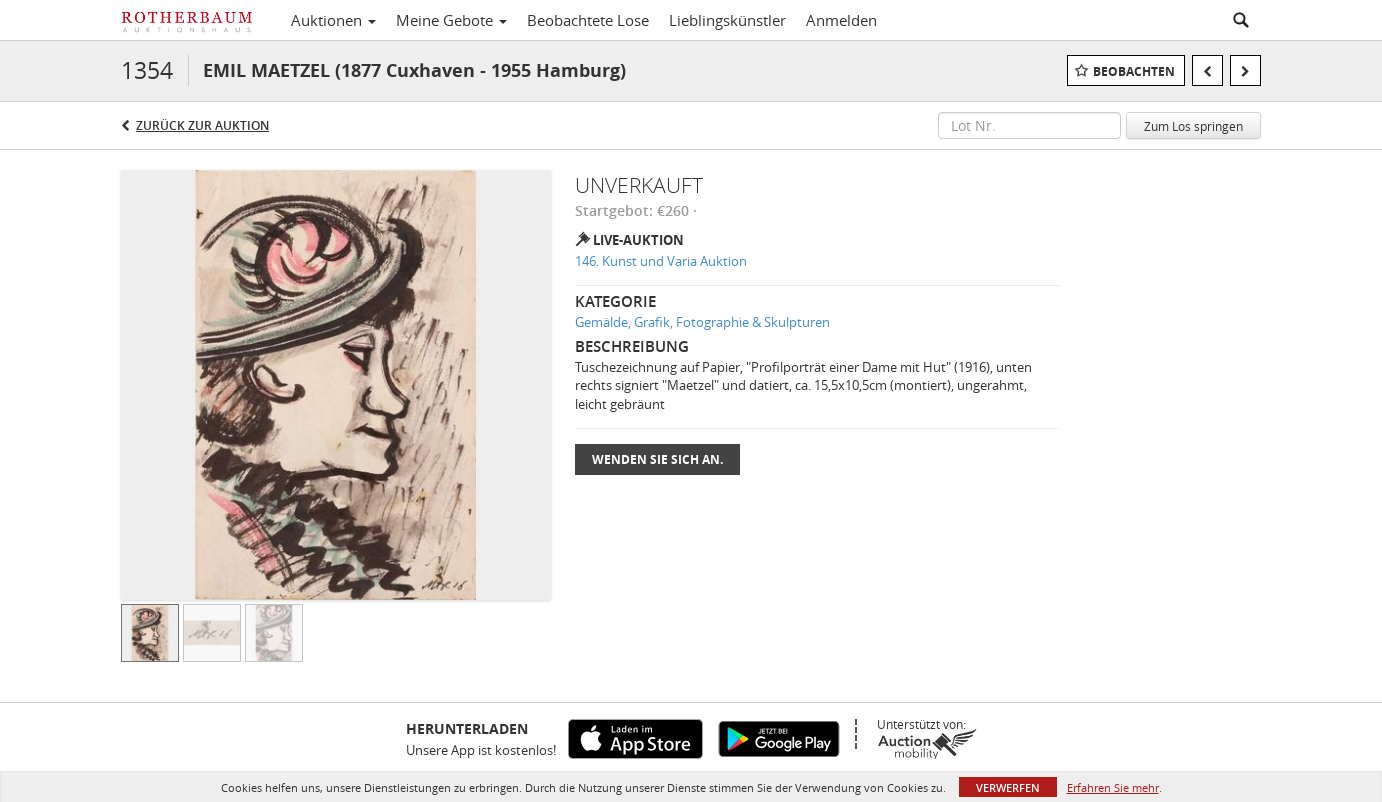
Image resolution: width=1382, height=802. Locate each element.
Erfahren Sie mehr (1113, 787)
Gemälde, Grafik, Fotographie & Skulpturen (702, 322)
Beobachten (1134, 71)
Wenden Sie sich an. (657, 459)
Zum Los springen (1193, 126)
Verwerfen (1008, 787)
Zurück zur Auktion (202, 125)
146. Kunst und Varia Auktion (661, 261)
